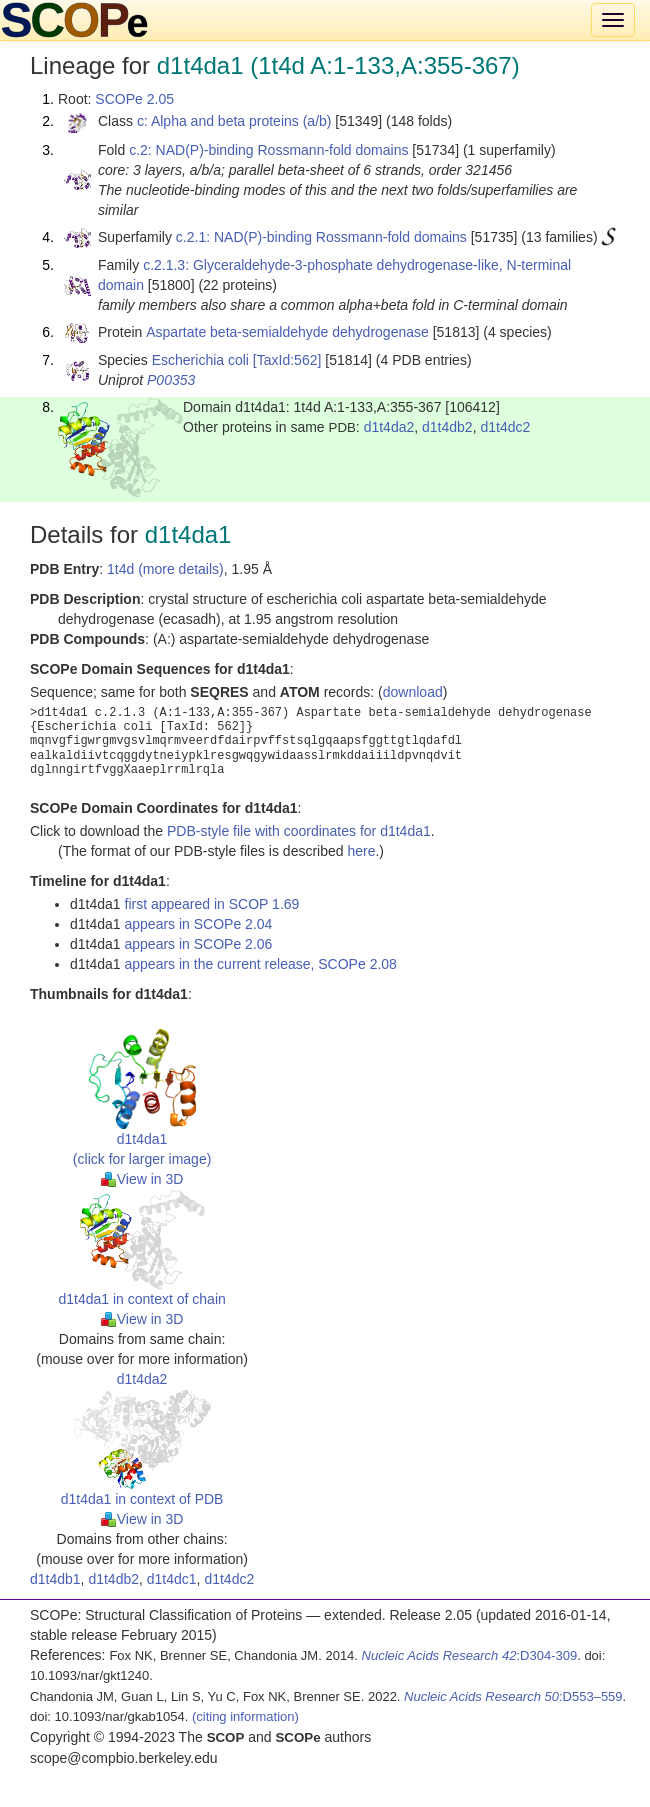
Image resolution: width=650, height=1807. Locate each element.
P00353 (171, 380)
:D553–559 (513, 1696)
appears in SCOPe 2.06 (199, 944)
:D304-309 (470, 1655)
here (361, 851)
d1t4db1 (55, 1579)
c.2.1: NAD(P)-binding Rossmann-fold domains (321, 237)
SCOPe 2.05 (134, 99)
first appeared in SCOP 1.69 (212, 904)
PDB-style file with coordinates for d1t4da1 (299, 831)
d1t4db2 (447, 427)
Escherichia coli (200, 360)
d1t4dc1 (172, 1579)
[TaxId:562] (287, 360)
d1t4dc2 (505, 427)
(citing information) (245, 1716)
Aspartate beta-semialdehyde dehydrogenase (287, 332)
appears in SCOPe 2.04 (199, 924)
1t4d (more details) (165, 569)
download (413, 692)
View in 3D (142, 1179)
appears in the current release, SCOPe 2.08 (261, 964)
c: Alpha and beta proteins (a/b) (234, 121)
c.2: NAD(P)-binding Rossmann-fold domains (268, 150)
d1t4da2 (389, 427)
